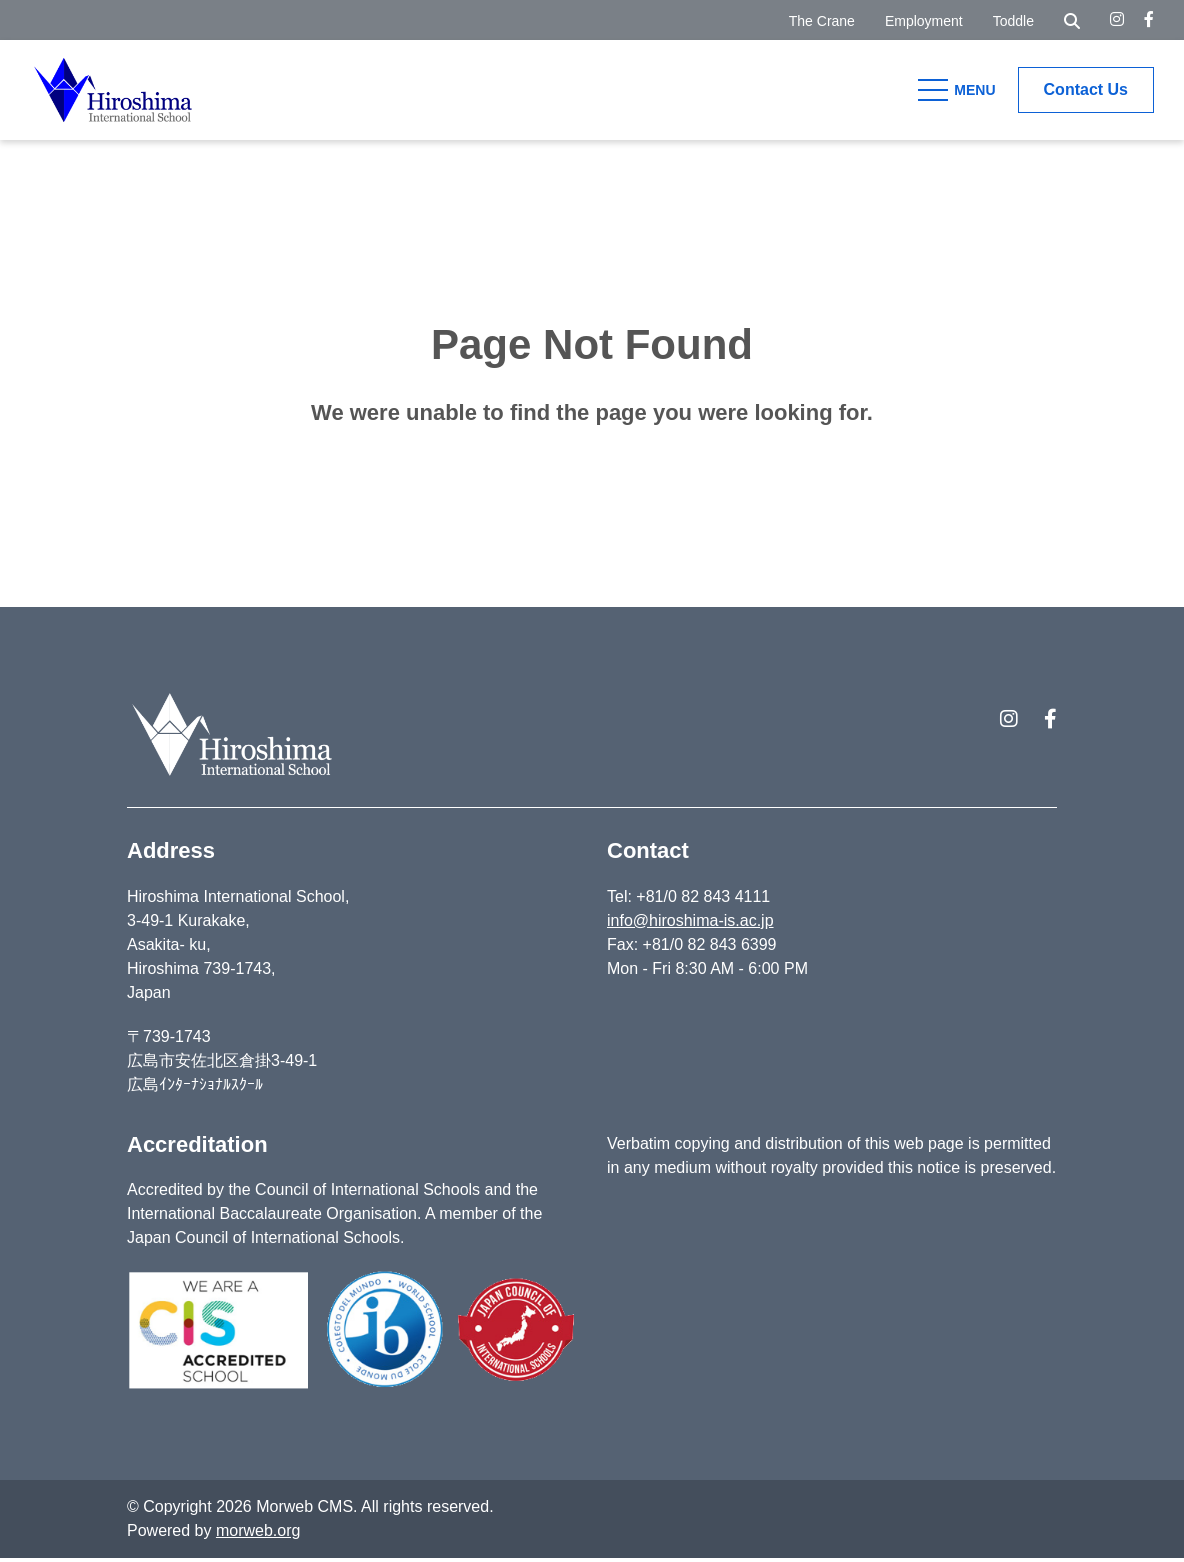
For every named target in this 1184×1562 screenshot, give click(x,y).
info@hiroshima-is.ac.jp (690, 924)
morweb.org (258, 1534)
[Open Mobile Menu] (960, 90)
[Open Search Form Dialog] (1072, 20)
